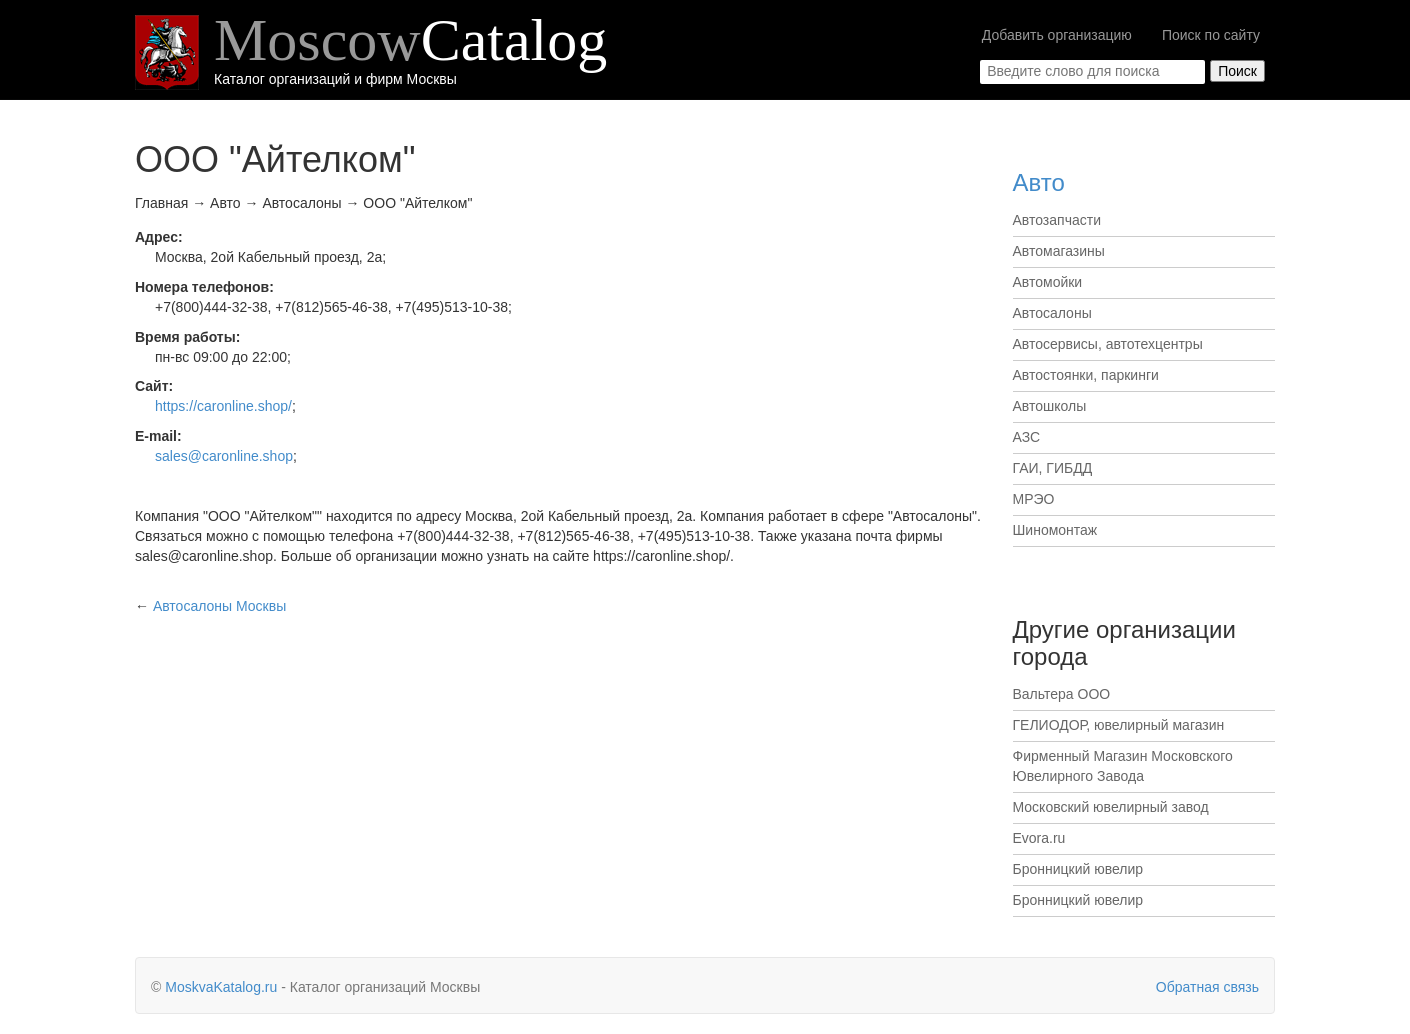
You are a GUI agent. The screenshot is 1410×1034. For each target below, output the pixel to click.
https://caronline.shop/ (223, 406)
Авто (1039, 182)
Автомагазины (1059, 251)
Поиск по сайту (1211, 35)
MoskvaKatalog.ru (221, 987)
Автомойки (1048, 282)
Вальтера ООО (1062, 694)
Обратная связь (1207, 987)
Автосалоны (1052, 313)
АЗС (1027, 437)
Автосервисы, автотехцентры (1108, 344)
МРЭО (1034, 499)
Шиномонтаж (1055, 530)
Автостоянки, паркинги (1086, 375)
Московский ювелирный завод (1111, 807)
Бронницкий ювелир (1078, 869)
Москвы (219, 606)
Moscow (410, 40)
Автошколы (1050, 406)
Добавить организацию (1057, 35)
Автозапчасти (1057, 220)
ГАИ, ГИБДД (1053, 468)
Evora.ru (1039, 838)
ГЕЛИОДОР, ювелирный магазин (1119, 725)
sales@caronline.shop (224, 456)
